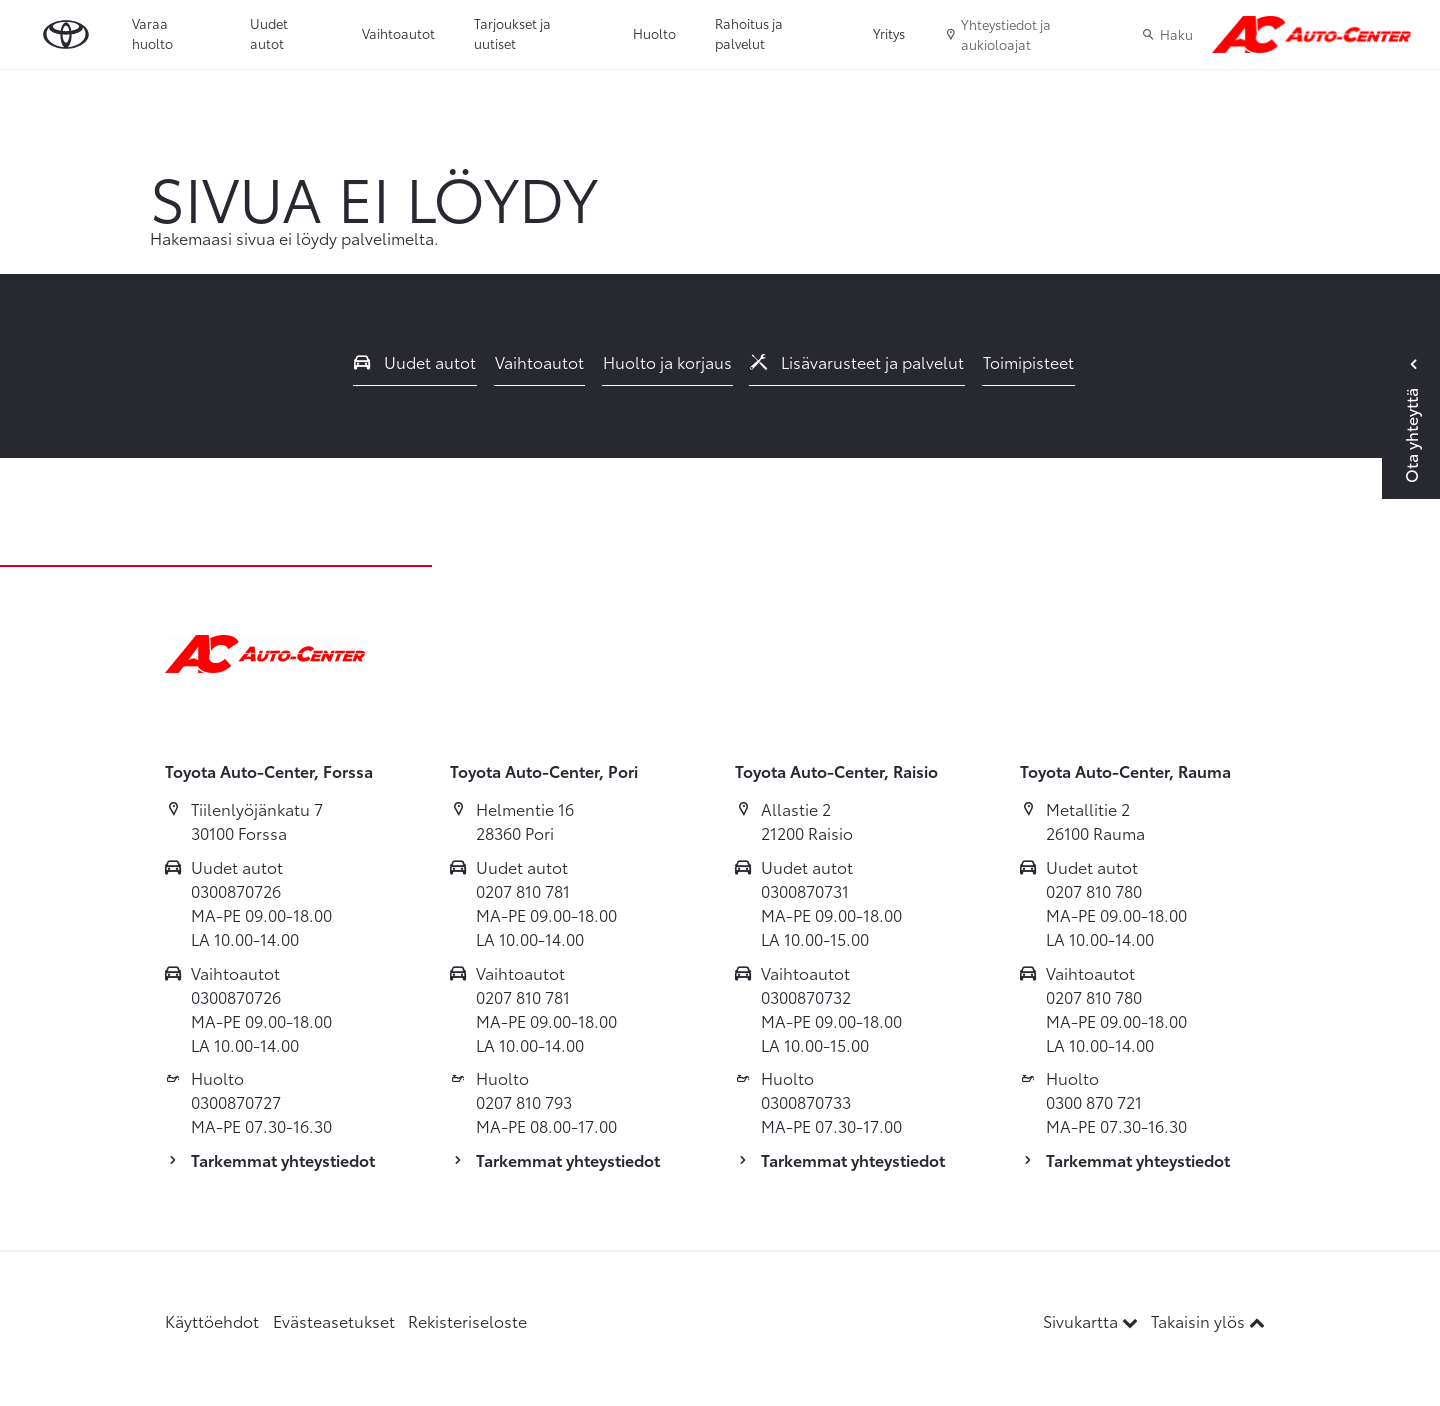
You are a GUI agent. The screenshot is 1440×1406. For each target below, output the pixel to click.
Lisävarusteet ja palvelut (857, 361)
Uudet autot (269, 33)
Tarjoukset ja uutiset (512, 33)
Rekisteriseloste (467, 1320)
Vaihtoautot (398, 33)
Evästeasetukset (334, 1320)
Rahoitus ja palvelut (749, 33)
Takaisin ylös (1208, 1320)
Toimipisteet (1028, 361)
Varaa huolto (152, 33)
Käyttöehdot (212, 1320)
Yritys (889, 33)
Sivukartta (1092, 1320)
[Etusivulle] (1311, 35)
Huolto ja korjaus (667, 361)
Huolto (654, 33)
